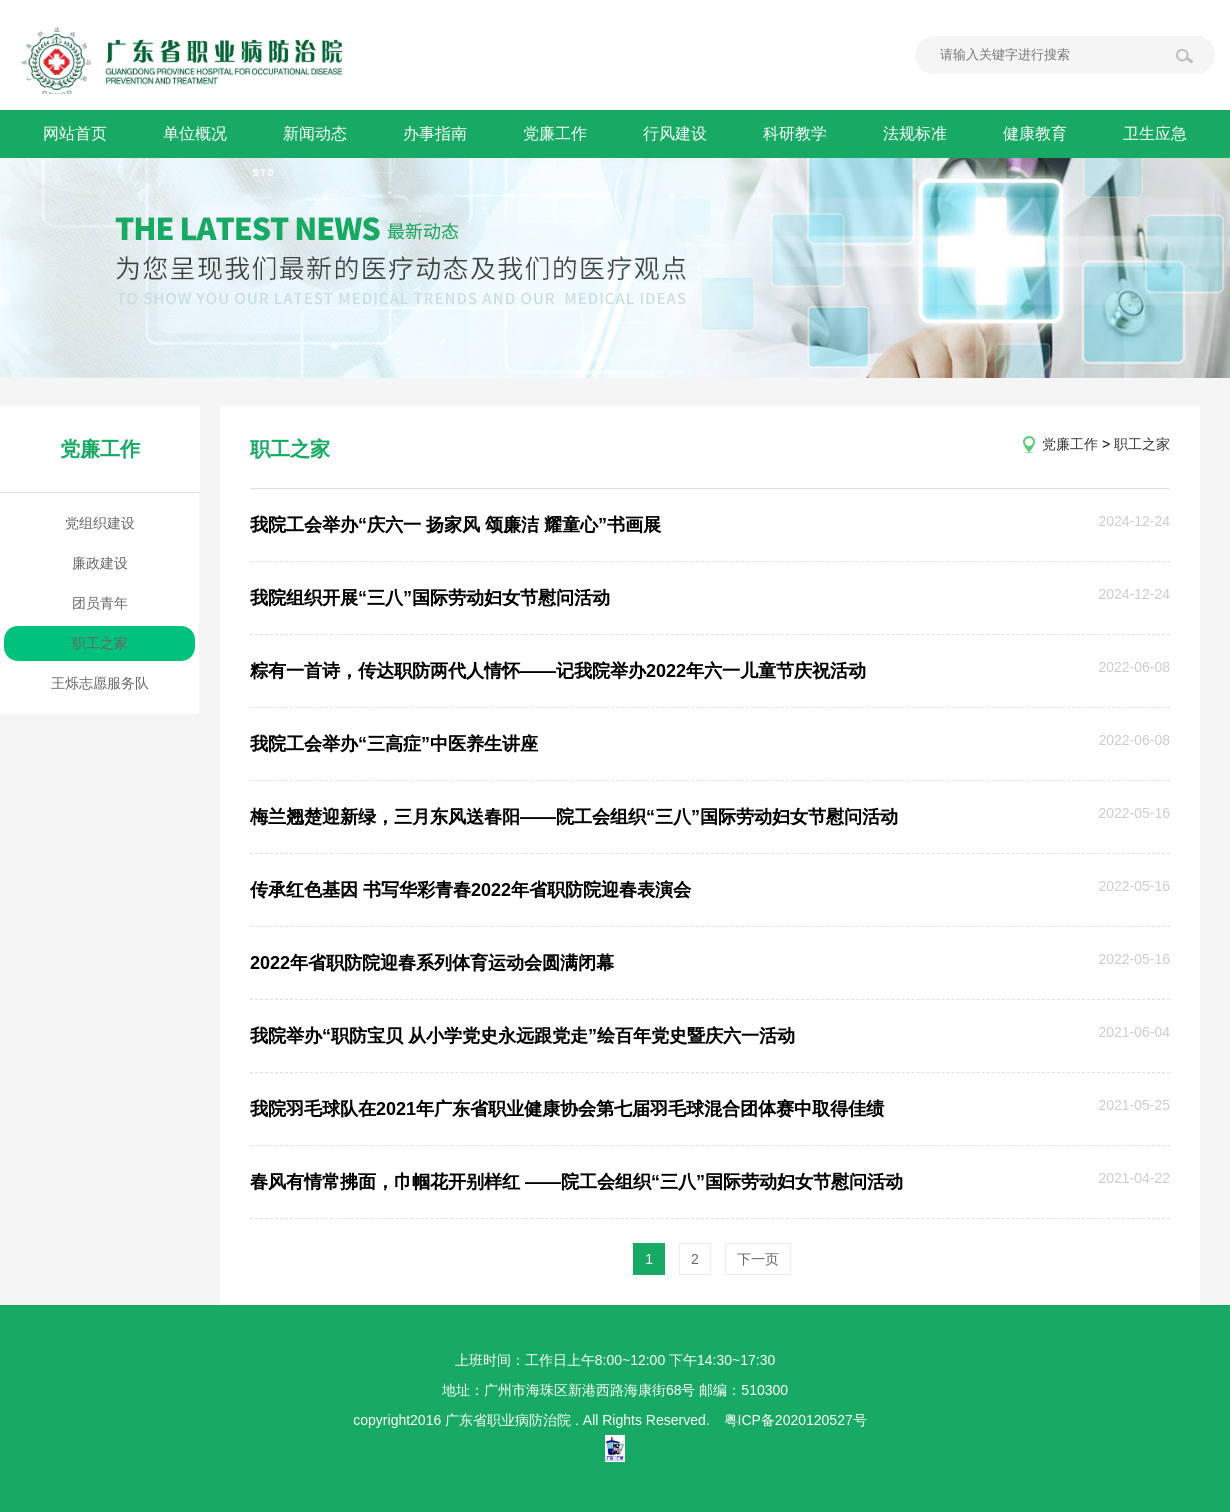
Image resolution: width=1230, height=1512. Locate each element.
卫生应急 (1155, 133)
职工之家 (100, 643)
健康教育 (1035, 133)
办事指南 (435, 133)
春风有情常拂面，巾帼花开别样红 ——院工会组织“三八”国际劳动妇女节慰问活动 (576, 1182)
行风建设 (675, 133)
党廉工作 (555, 133)
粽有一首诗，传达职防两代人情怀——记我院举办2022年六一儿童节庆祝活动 (558, 671)
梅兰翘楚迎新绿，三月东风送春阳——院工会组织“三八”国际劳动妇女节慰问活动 (574, 817)
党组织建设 (100, 523)
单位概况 (195, 133)
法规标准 (915, 133)
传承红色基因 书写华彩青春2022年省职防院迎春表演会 (470, 890)
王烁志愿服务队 (100, 683)
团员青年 (100, 603)
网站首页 (75, 133)
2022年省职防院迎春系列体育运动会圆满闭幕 (432, 963)
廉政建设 (100, 563)
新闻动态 (315, 133)
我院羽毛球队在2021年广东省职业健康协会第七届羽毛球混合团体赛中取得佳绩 (567, 1109)
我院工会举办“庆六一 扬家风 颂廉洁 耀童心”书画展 (455, 525)
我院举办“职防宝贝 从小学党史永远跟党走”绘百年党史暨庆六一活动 (522, 1036)
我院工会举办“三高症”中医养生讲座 (394, 744)
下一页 (758, 1259)
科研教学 (795, 133)
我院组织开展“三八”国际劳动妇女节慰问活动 (430, 598)
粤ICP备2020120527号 (795, 1420)
